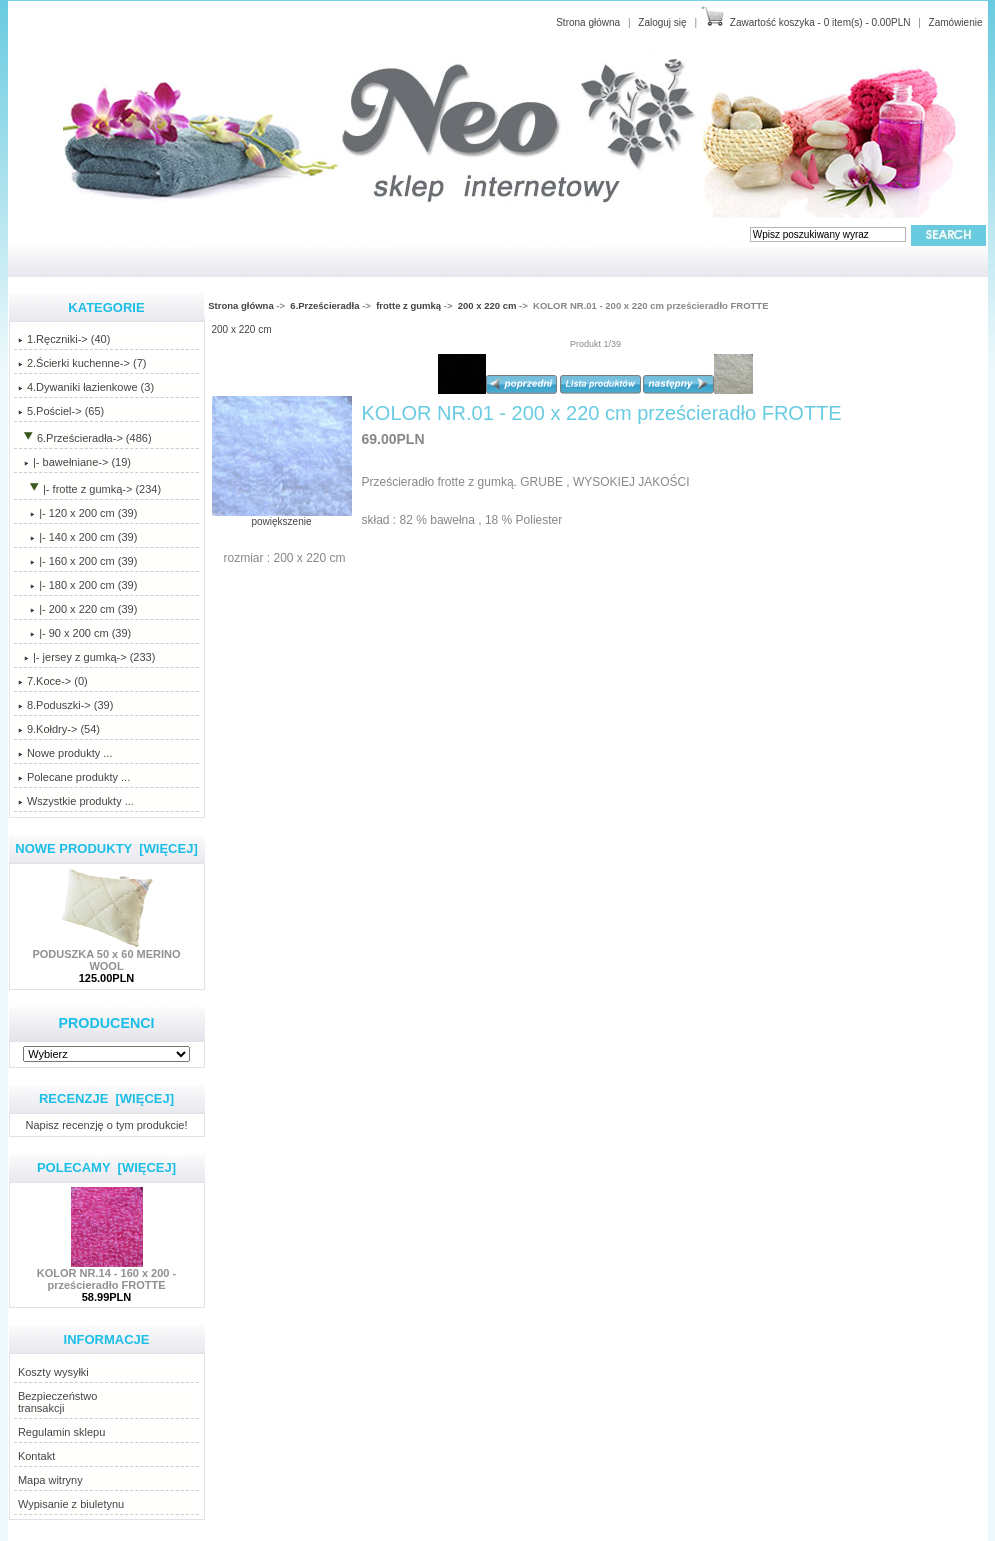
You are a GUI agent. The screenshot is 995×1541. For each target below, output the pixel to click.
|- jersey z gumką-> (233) (87, 657)
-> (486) (85, 438)
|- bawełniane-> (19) (74, 462)
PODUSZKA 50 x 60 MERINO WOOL (106, 955)
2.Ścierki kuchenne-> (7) (82, 363)
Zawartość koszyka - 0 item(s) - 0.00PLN (820, 22)
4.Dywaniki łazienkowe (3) (86, 387)
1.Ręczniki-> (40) (64, 339)
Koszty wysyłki (53, 1372)
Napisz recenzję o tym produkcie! (106, 1124)
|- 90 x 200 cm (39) (74, 633)
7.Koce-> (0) (53, 681)
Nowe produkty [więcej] (106, 848)
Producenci (106, 1023)
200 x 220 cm (487, 305)
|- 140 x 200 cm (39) (77, 537)
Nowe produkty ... (65, 753)
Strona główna (588, 22)
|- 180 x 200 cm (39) (77, 585)
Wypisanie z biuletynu (71, 1504)
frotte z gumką (408, 305)
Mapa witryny (50, 1480)
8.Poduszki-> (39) (66, 705)
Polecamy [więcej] (106, 1167)
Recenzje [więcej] (106, 1098)
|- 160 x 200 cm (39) (77, 561)
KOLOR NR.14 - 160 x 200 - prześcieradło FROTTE (106, 1274)
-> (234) (89, 489)
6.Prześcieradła (324, 305)
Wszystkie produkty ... (76, 801)
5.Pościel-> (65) (61, 411)
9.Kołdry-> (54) (59, 729)
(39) (77, 609)
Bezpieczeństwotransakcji (58, 1402)
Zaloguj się (662, 22)
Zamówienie (956, 22)
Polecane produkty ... (74, 777)
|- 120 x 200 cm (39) (77, 513)
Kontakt (36, 1456)
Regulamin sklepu (61, 1432)
